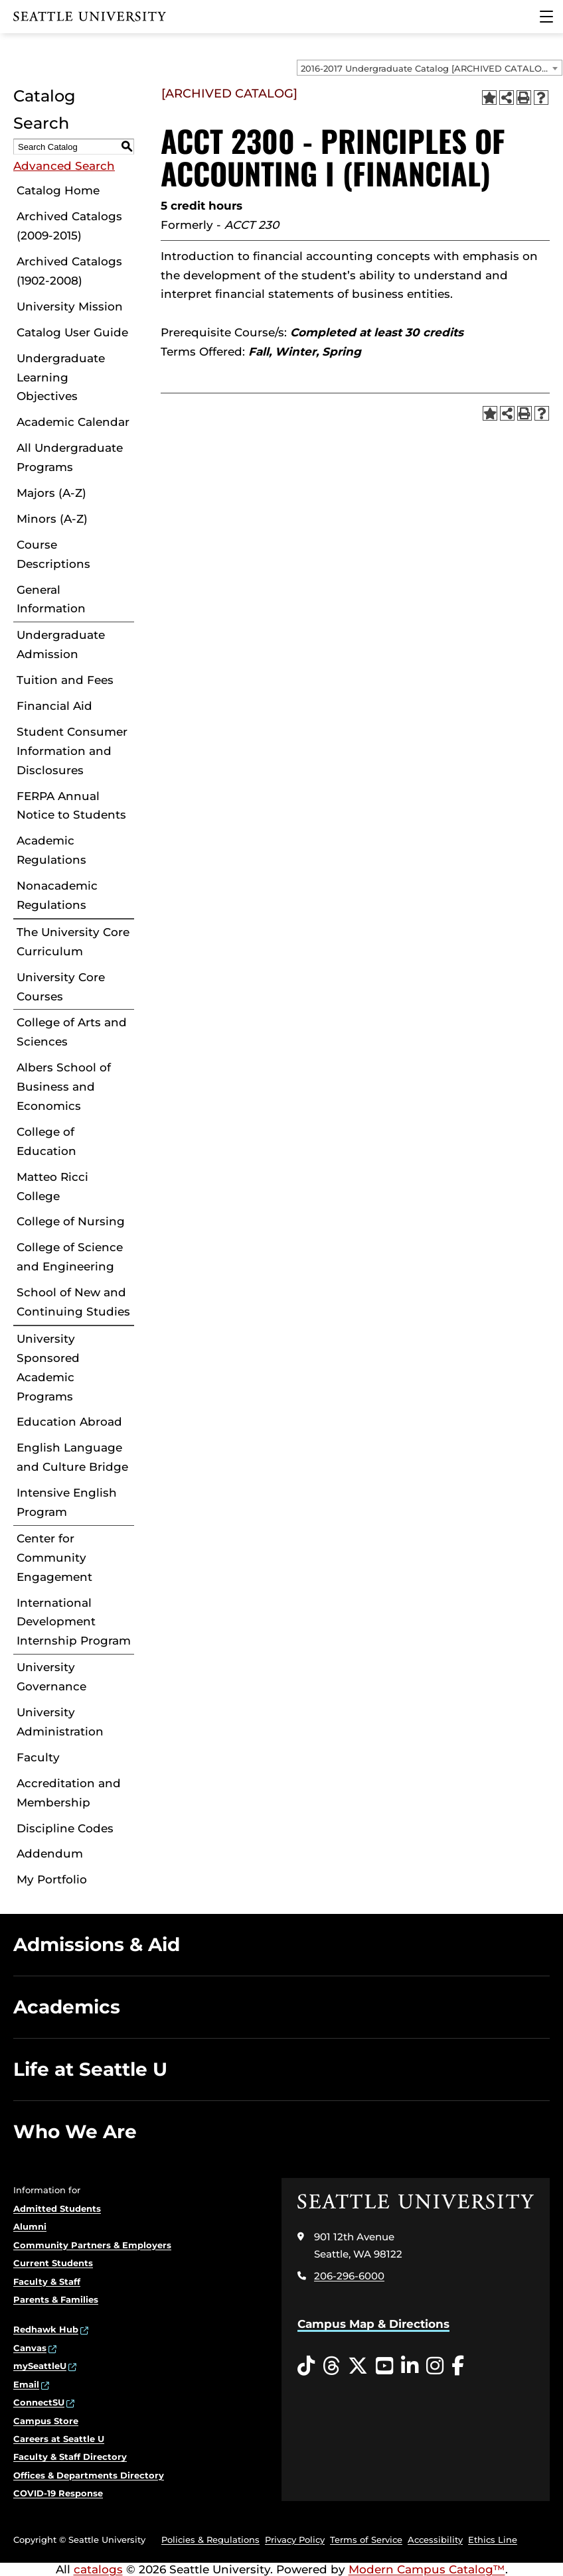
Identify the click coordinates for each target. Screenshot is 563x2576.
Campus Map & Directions (373, 2324)
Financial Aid (54, 705)
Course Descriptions (53, 554)
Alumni (29, 2226)
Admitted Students (57, 2208)
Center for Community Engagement (54, 1558)
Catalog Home (58, 190)
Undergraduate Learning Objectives (61, 377)
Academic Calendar (73, 422)
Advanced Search (64, 165)
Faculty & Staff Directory (70, 2456)
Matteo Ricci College (52, 1186)
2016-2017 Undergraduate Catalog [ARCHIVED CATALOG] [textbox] (426, 68)
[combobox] (429, 68)
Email (26, 2384)
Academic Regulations (51, 850)
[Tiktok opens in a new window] (306, 2366)
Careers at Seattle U (58, 2438)
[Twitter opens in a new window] (358, 2366)
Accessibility (435, 2539)
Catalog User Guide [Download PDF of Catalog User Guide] (72, 332)
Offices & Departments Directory (88, 2475)
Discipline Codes (65, 1828)
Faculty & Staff (46, 2281)
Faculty (38, 1757)
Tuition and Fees (65, 680)
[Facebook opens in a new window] (457, 2366)
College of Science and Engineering (70, 1257)
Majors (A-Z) (51, 493)
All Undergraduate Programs (70, 457)
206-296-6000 (349, 2276)
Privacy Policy (295, 2539)
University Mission (70, 306)
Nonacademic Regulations (57, 895)
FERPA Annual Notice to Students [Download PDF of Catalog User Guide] (71, 805)
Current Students (53, 2263)
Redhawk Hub (45, 2329)
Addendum (50, 1853)
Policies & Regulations (210, 2539)
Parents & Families (55, 2299)
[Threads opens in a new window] (331, 2366)
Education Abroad (69, 1421)
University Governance (51, 1677)
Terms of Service (366, 2539)
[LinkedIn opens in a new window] (409, 2366)
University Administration (60, 1722)
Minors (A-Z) (52, 518)
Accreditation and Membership (69, 1793)
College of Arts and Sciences (72, 1032)
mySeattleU (39, 2365)
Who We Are (75, 2131)
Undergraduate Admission (61, 644)
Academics (66, 2007)
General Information (51, 599)
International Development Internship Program (74, 1622)
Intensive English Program (67, 1502)
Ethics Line (492, 2539)
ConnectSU (38, 2402)
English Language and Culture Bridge (72, 1457)
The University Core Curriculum (73, 941)
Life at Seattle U (90, 2069)
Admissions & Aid (96, 1944)
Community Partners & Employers (92, 2245)
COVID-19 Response (58, 2493)
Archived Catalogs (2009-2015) (69, 226)
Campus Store (45, 2420)
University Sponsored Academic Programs (48, 1367)
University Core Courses (61, 987)
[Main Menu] (546, 16)
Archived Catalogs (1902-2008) (69, 271)
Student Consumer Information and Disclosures (72, 751)
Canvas (29, 2347)
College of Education (46, 1141)
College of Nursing (71, 1221)
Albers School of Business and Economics (64, 1087)
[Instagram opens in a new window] (434, 2366)
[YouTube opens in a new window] (384, 2366)
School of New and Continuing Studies (73, 1302)
